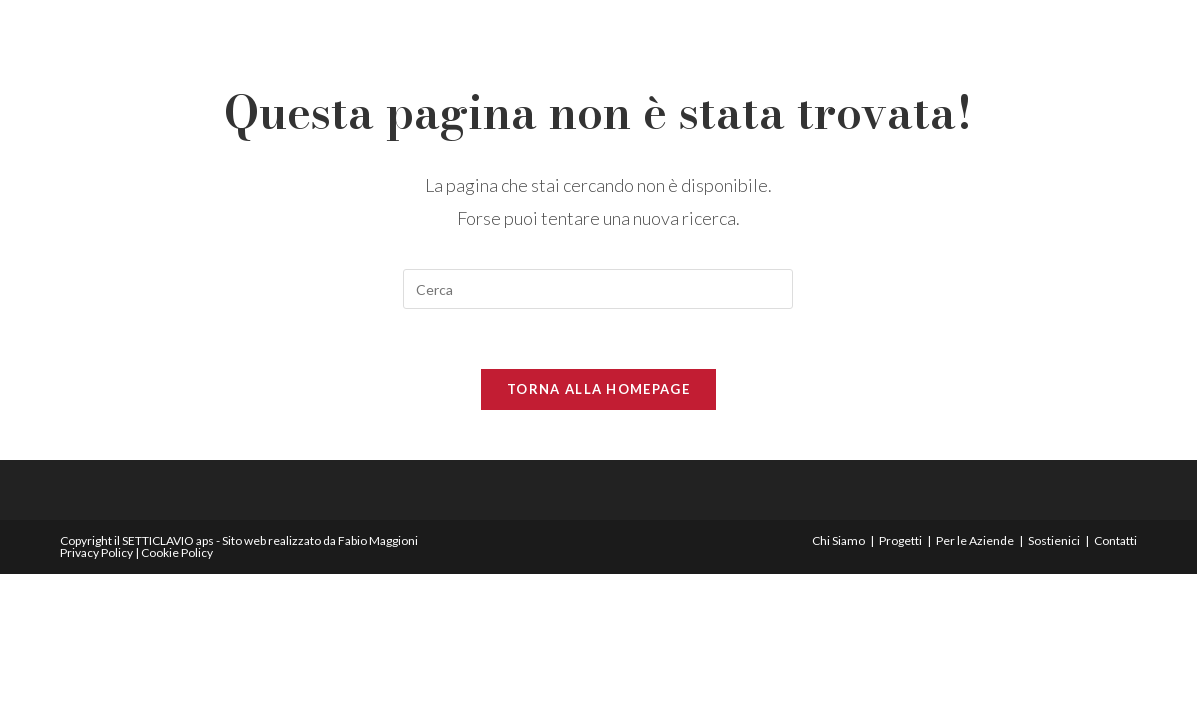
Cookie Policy (177, 552)
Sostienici (1054, 540)
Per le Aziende (975, 540)
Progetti (900, 540)
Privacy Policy (96, 552)
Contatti (1115, 540)
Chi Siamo (838, 540)
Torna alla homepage (598, 389)
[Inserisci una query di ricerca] (598, 289)
